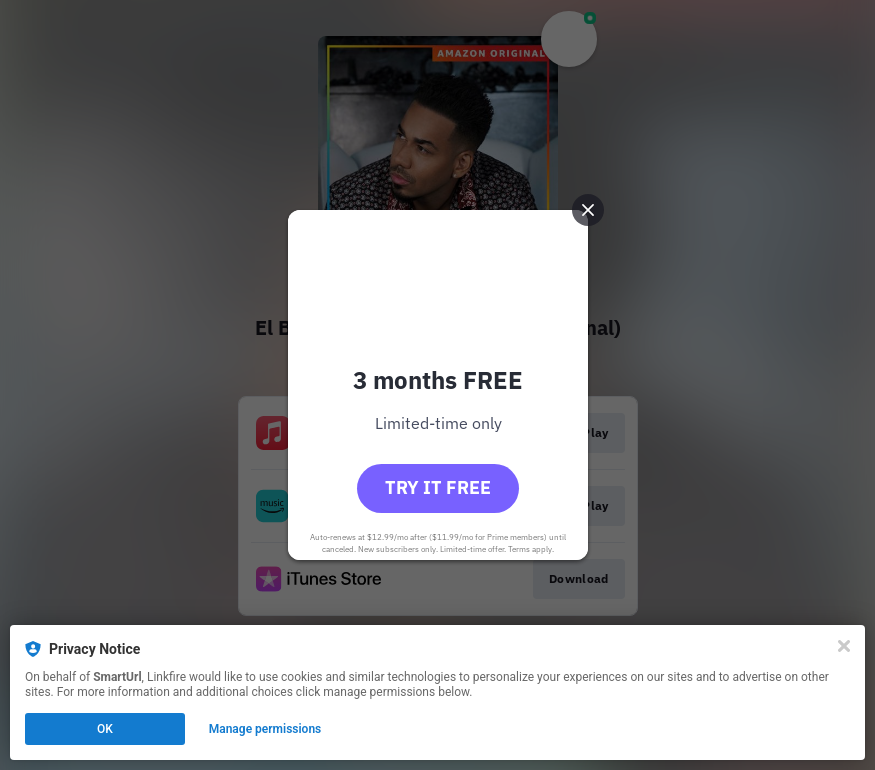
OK (105, 729)
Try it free (438, 487)
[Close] (844, 646)
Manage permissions (265, 729)
